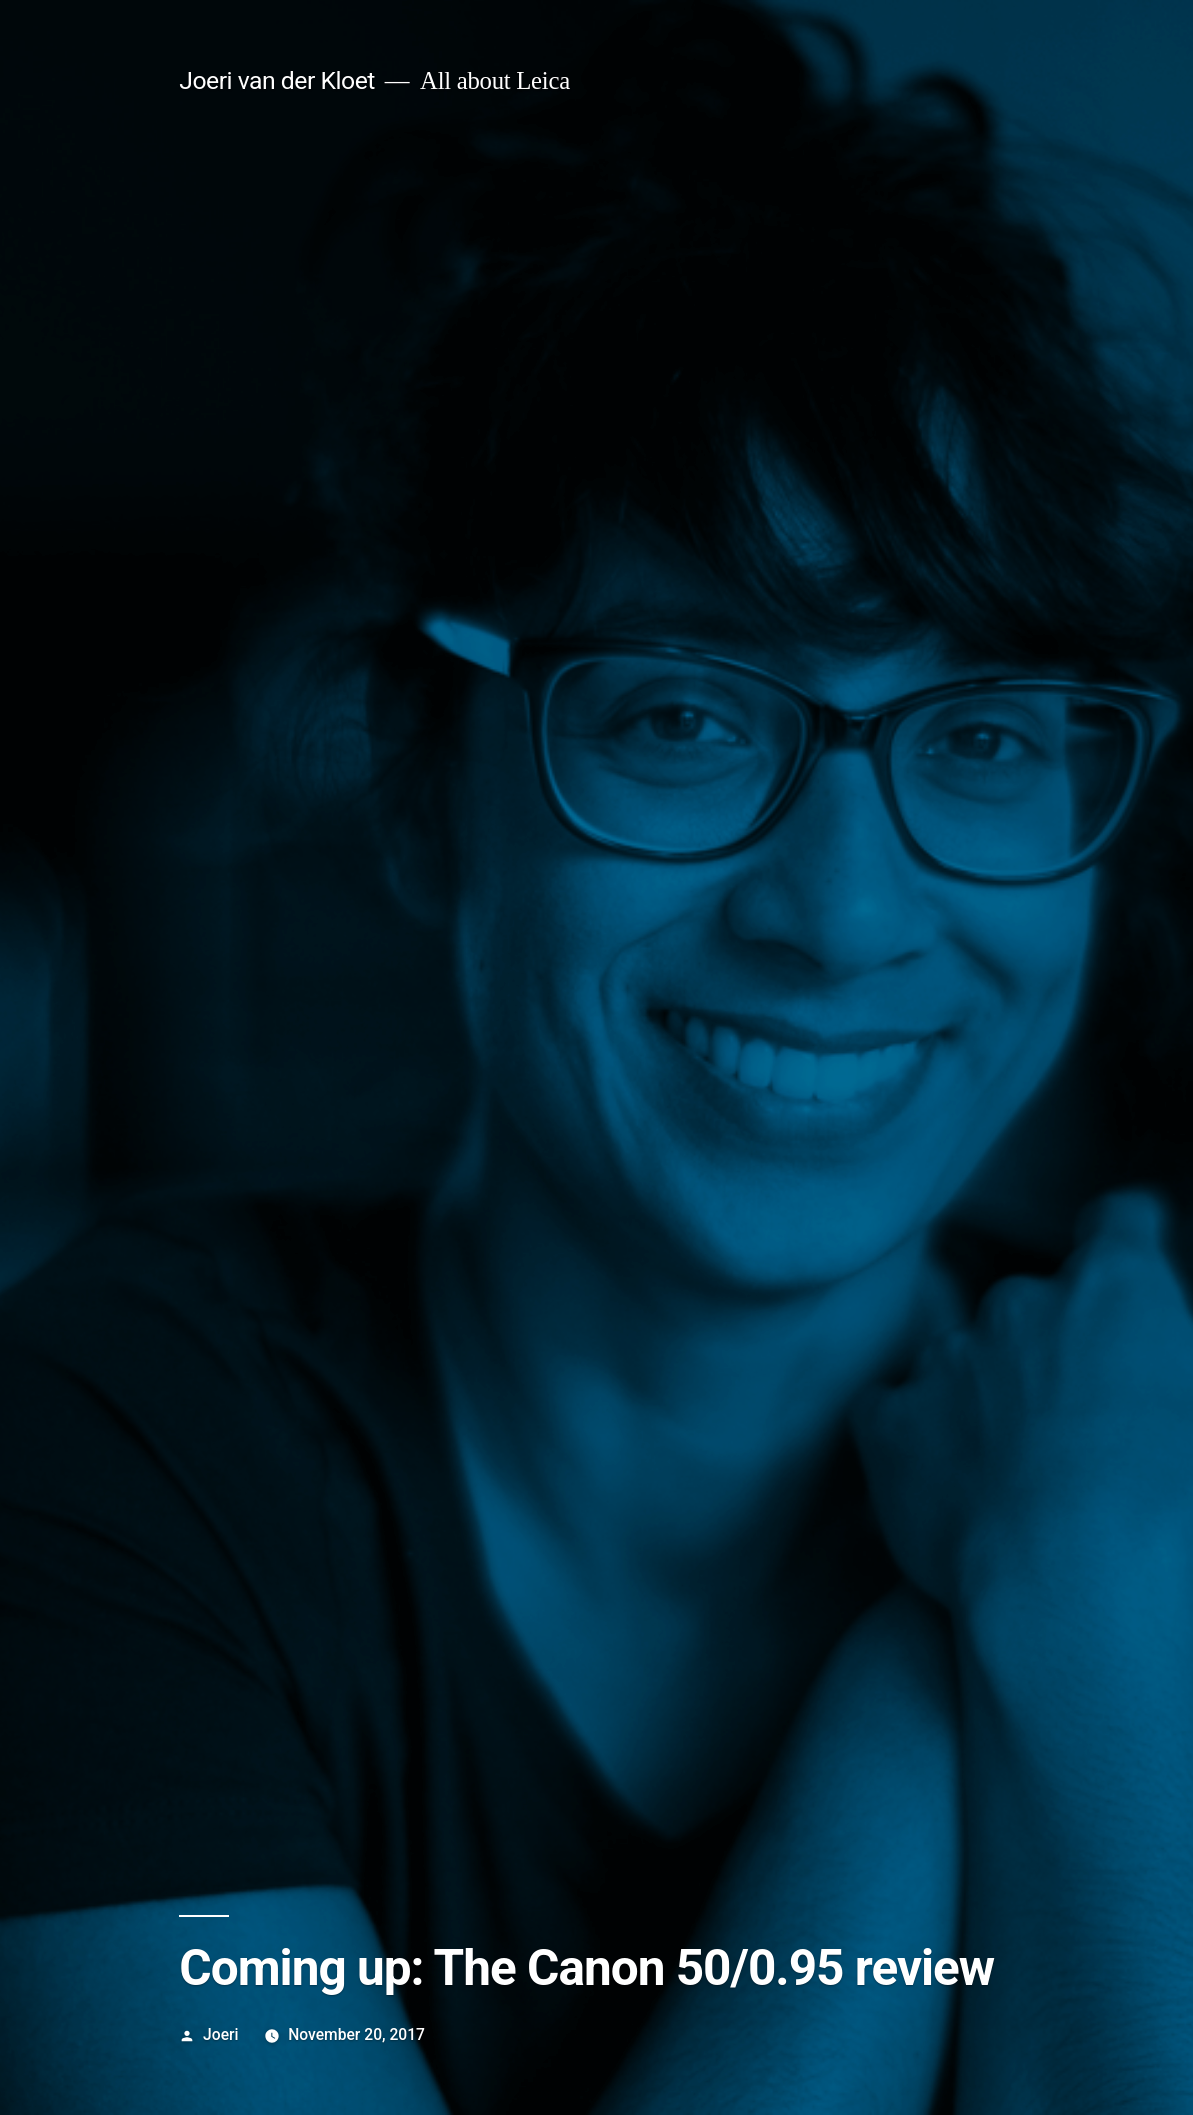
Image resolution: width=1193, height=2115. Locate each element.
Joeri (220, 2034)
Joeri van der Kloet (277, 80)
